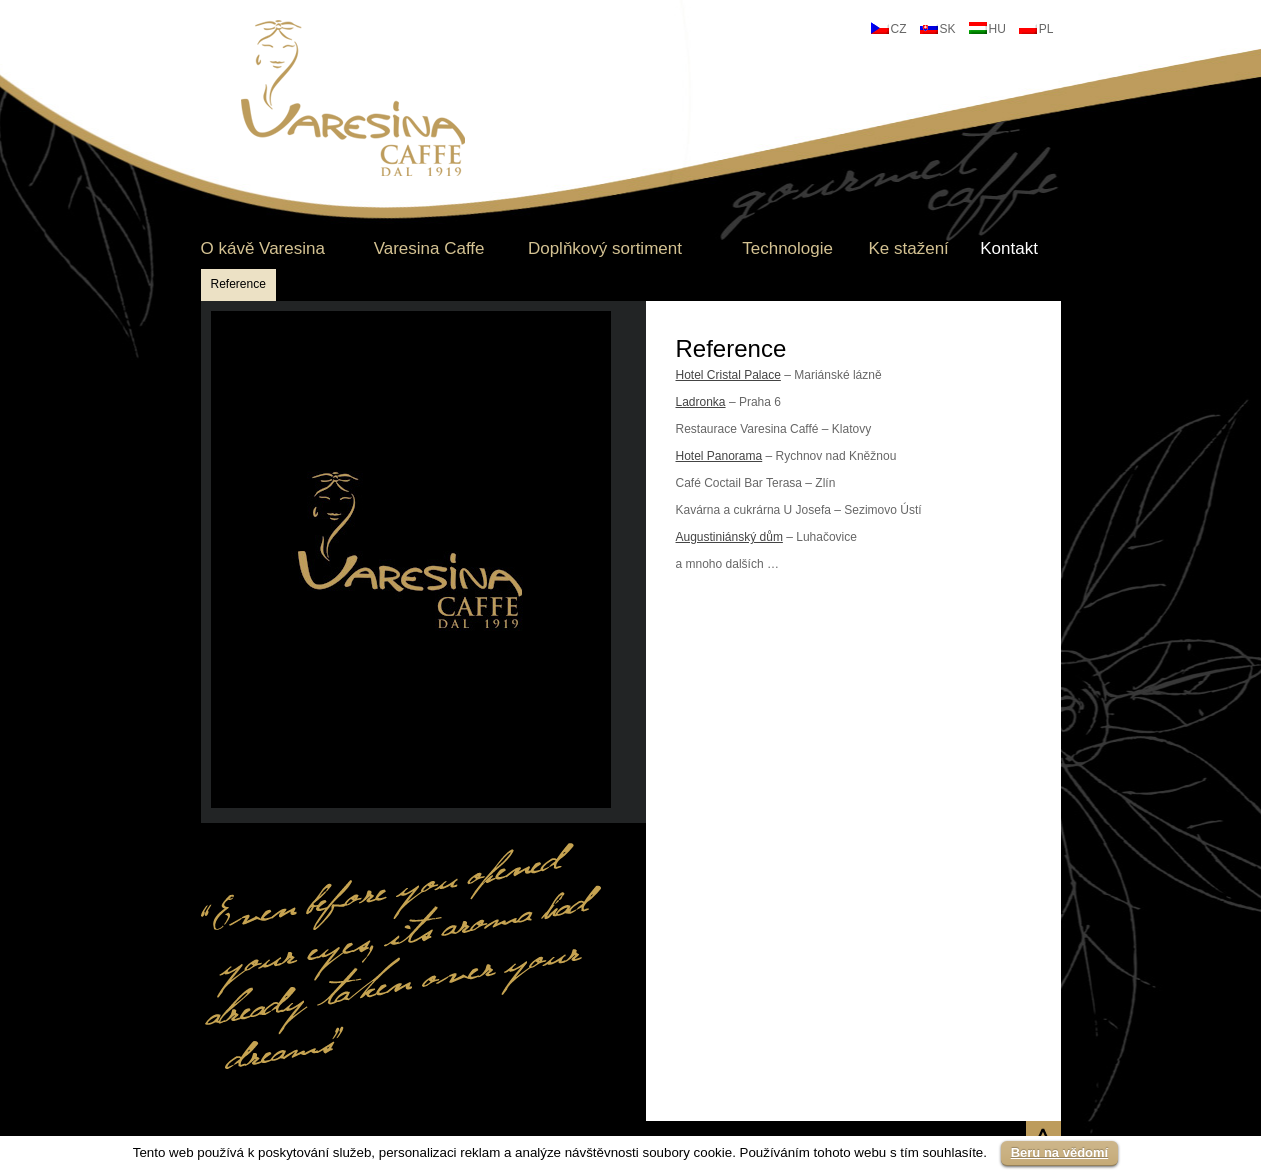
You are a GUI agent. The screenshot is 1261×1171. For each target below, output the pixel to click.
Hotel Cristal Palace (728, 375)
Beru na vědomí (1060, 1152)
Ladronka (701, 402)
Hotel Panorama (719, 456)
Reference (238, 284)
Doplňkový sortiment (605, 249)
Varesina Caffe (429, 249)
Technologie (787, 249)
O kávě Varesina (263, 249)
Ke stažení (908, 249)
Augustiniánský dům (729, 537)
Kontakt (1009, 249)
